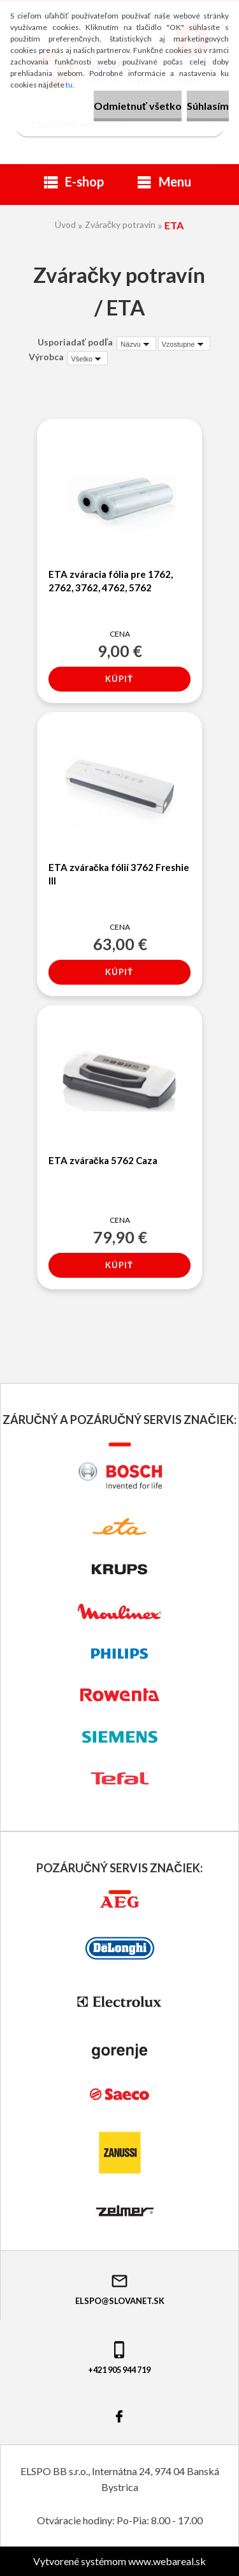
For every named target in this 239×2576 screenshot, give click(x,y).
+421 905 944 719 (119, 2357)
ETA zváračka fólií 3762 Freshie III (118, 873)
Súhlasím (208, 106)
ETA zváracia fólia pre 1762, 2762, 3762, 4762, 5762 (110, 580)
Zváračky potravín (120, 224)
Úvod (65, 224)
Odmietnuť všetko (138, 106)
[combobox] (136, 344)
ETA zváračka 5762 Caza (102, 1160)
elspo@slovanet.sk (119, 2288)
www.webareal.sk (167, 2561)
